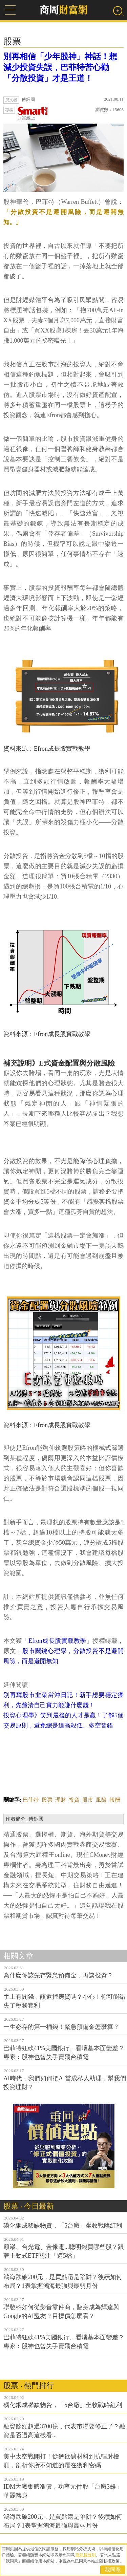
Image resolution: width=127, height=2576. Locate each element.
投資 (74, 1800)
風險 (101, 1800)
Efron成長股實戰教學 (57, 1640)
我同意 (113, 2570)
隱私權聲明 (86, 2555)
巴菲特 (31, 1800)
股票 (47, 1800)
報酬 (114, 1800)
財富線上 (33, 114)
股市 (87, 1800)
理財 (60, 1800)
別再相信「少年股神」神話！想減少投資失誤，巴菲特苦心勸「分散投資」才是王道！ (60, 67)
